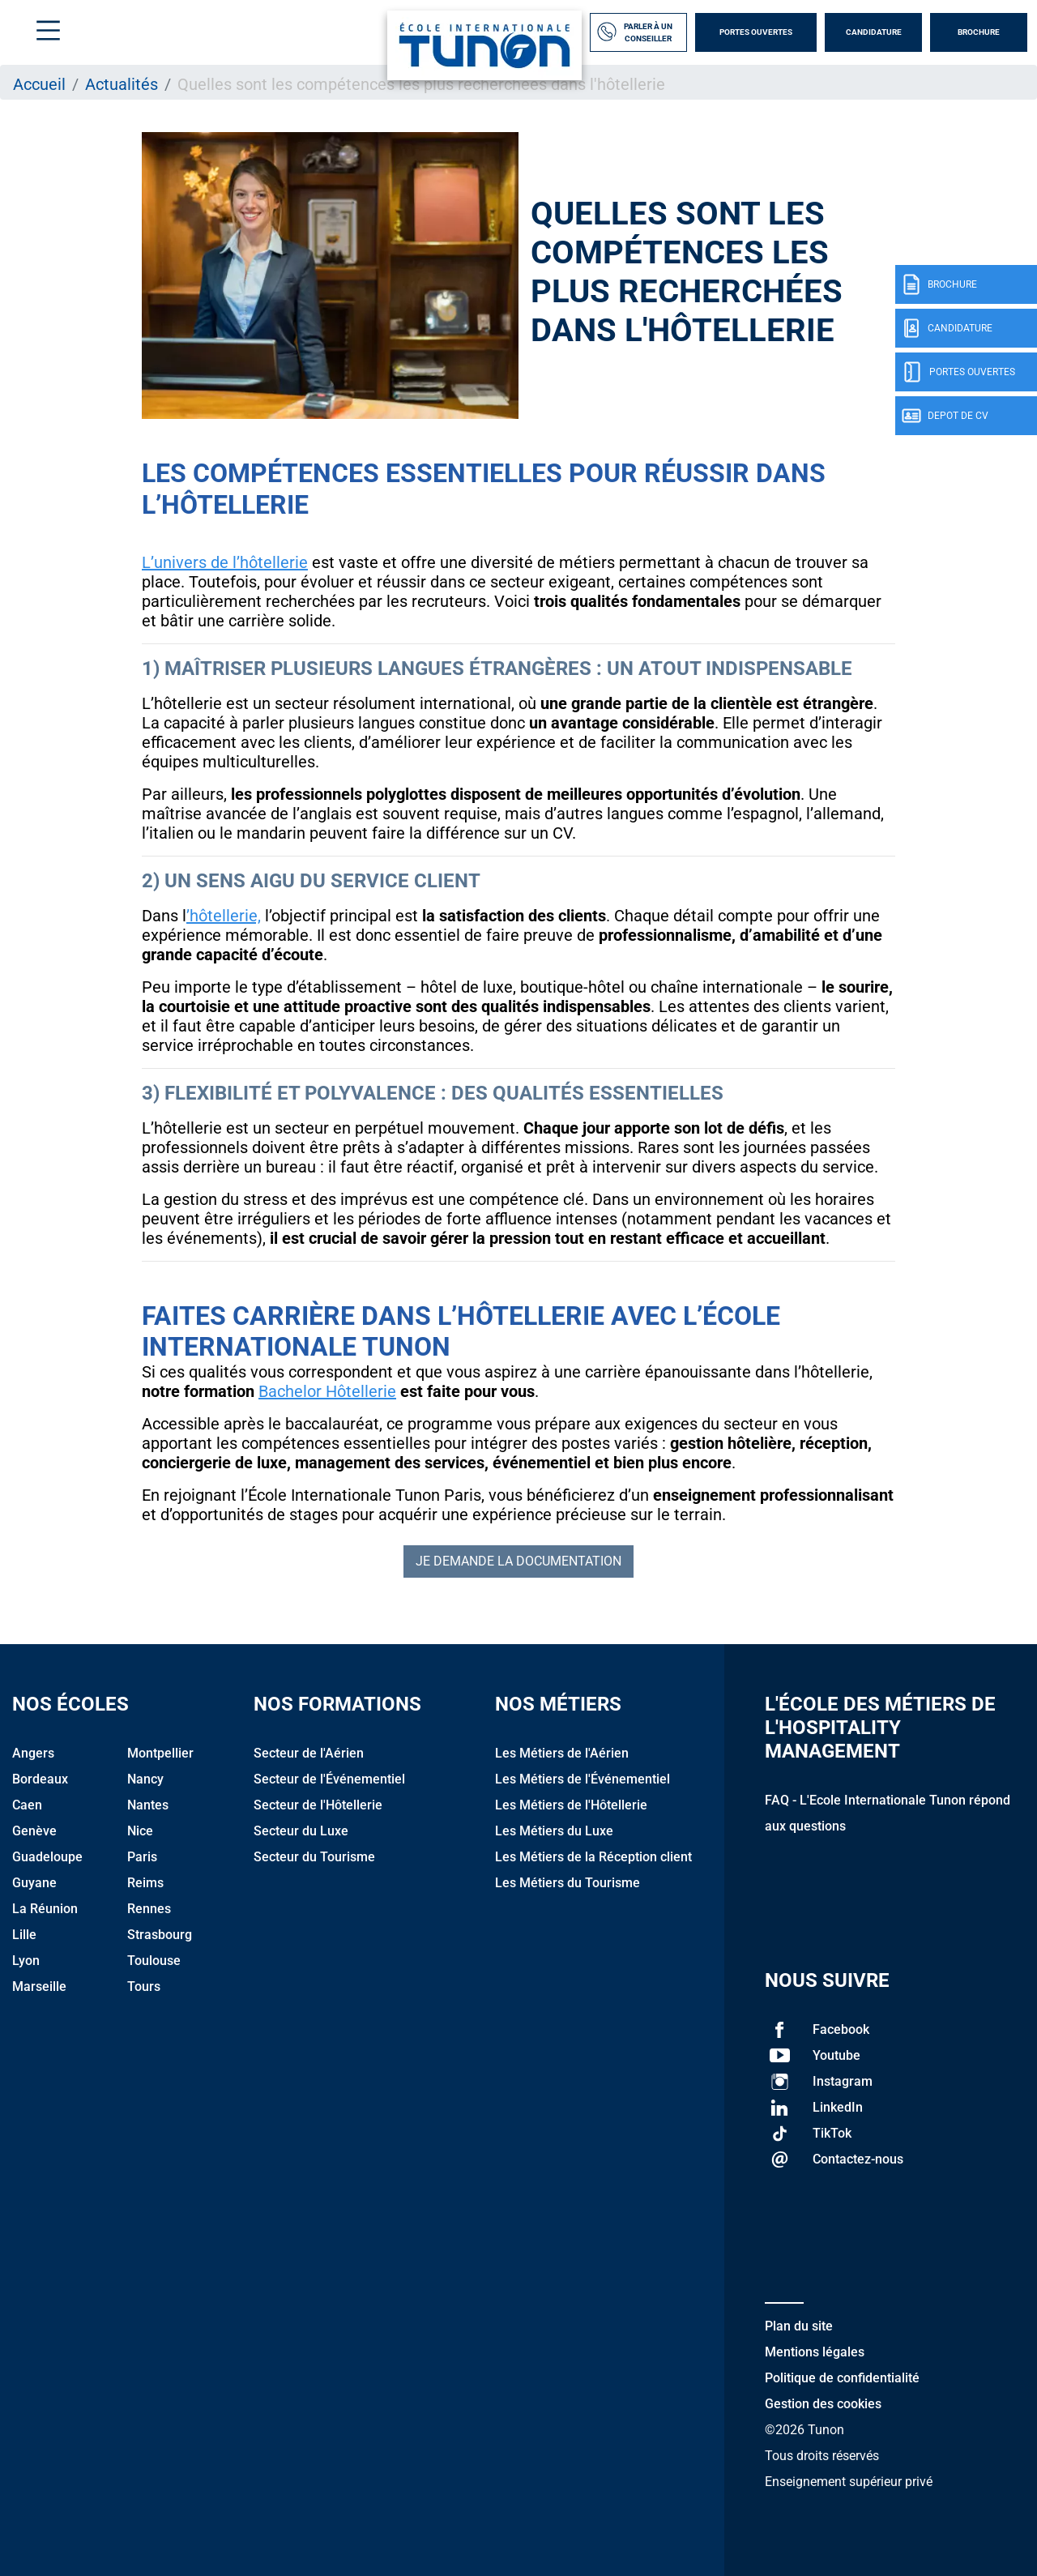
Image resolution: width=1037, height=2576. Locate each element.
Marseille (39, 1986)
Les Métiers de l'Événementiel (582, 1779)
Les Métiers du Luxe (554, 1831)
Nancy (145, 1779)
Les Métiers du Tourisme (567, 1882)
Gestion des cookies (823, 2404)
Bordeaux (40, 1779)
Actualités (121, 84)
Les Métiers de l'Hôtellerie (571, 1805)
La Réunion (45, 1908)
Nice (140, 1831)
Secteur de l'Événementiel (329, 1779)
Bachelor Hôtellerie (327, 1391)
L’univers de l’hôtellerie (225, 562)
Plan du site (799, 2326)
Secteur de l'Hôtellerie (318, 1805)
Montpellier (160, 1753)
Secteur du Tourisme (314, 1857)
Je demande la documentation (518, 1561)
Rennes (149, 1908)
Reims (145, 1882)
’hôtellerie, (223, 915)
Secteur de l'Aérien (309, 1753)
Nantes (148, 1805)
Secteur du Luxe (301, 1831)
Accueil (39, 84)
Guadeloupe (47, 1857)
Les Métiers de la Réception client (593, 1857)
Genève (34, 1831)
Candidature (874, 32)
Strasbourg (159, 1934)
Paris (142, 1857)
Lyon (26, 1960)
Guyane (34, 1882)
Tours (143, 1986)
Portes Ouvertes (755, 32)
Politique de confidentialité (842, 2378)
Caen (27, 1805)
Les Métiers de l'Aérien (562, 1753)
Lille (24, 1934)
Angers (33, 1753)
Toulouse (154, 1960)
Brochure (979, 32)
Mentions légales (814, 2352)
